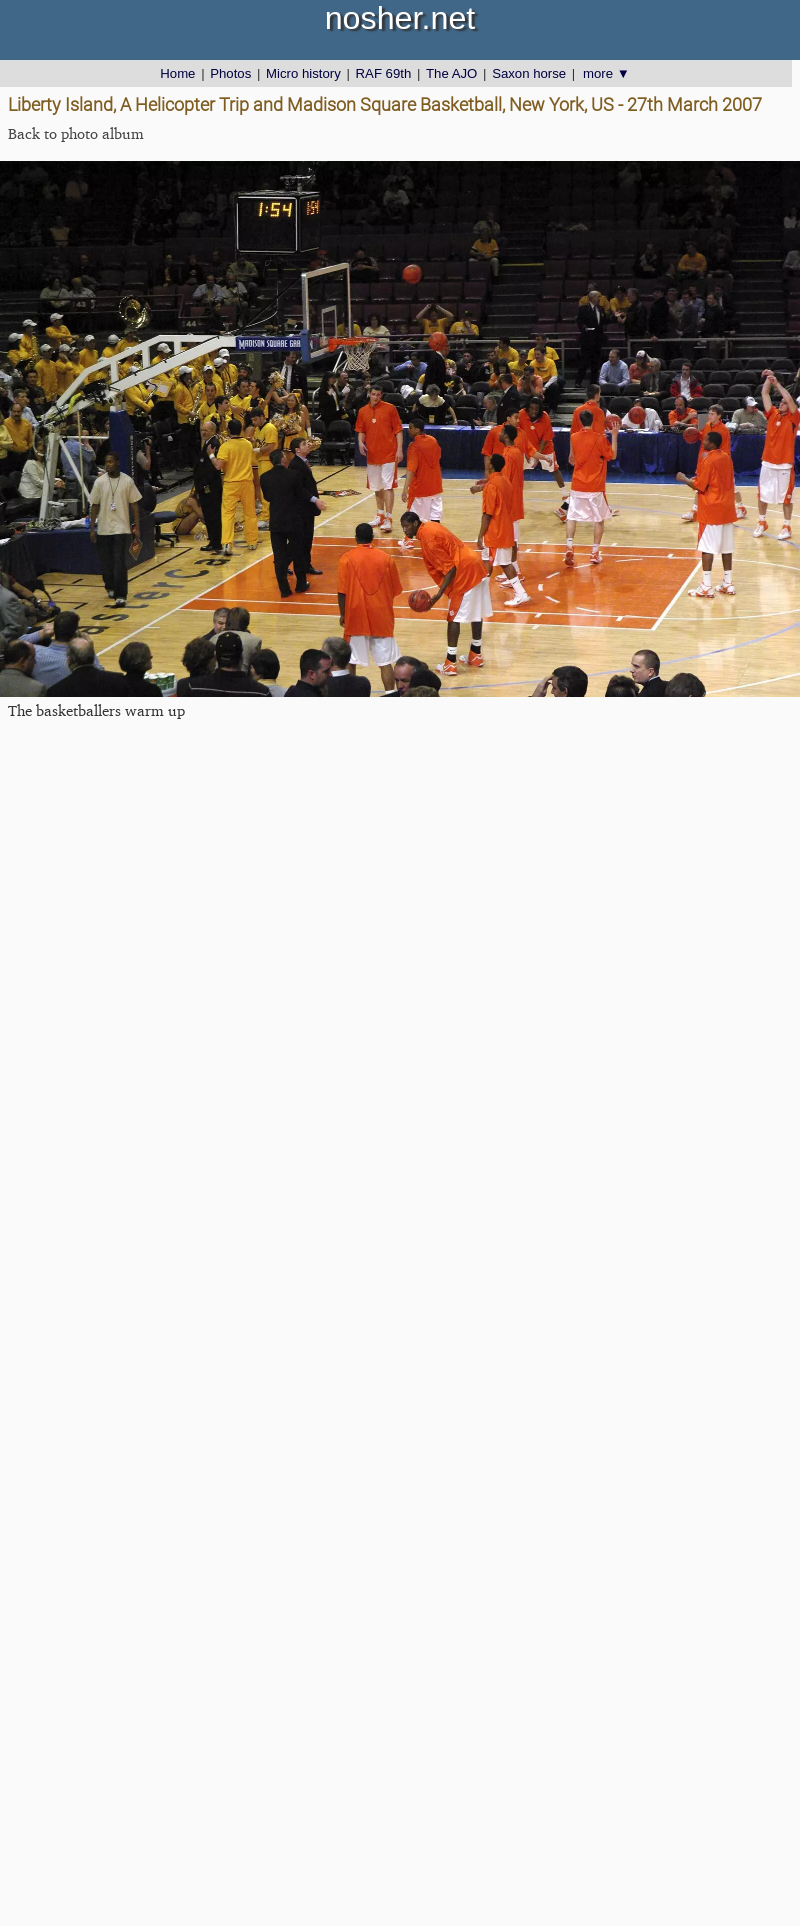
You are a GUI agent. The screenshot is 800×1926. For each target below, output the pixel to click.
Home (177, 73)
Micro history (303, 73)
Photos (230, 73)
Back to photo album (76, 133)
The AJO (451, 73)
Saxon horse (529, 73)
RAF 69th (384, 73)
